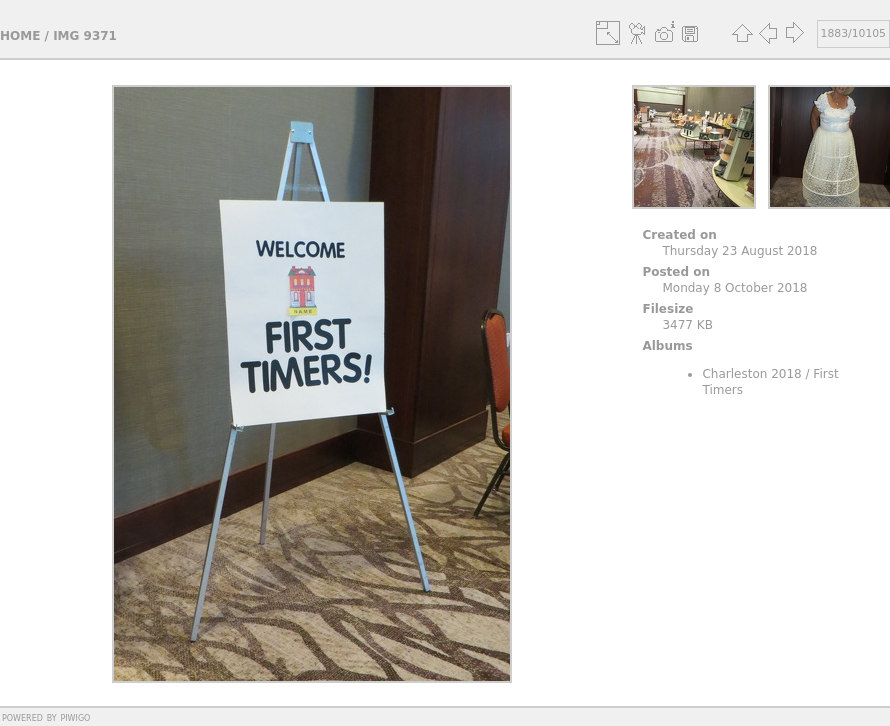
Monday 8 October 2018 (734, 288)
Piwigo (75, 717)
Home (20, 36)
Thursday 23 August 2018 (739, 251)
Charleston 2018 (751, 374)
